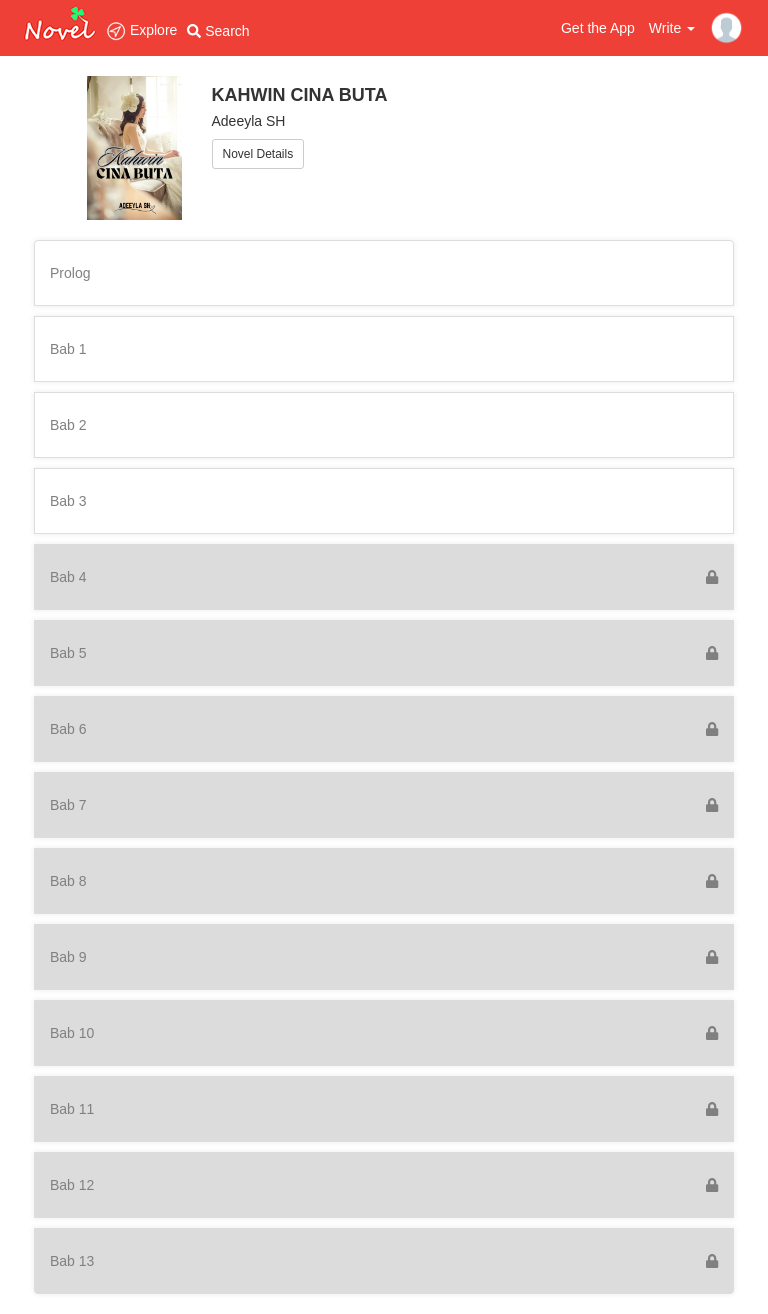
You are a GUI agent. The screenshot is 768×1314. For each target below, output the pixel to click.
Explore (141, 30)
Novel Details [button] (258, 154)
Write (672, 28)
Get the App (598, 28)
